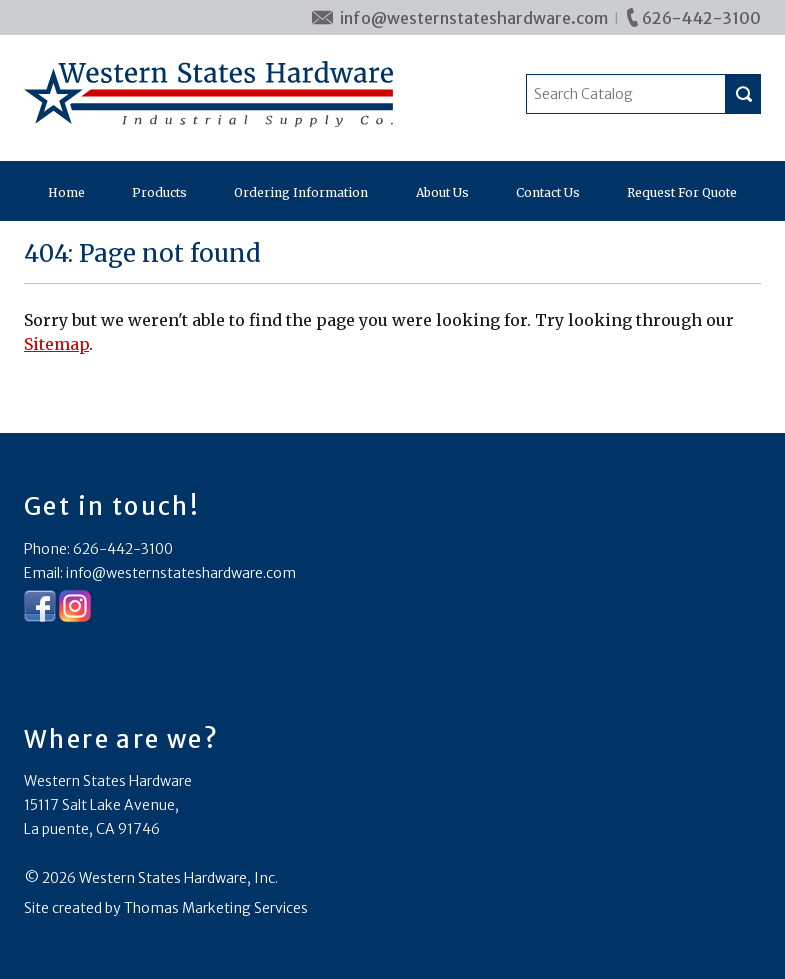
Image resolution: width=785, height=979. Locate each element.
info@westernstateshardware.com (474, 18)
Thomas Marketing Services (216, 908)
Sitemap (56, 344)
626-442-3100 (701, 18)
